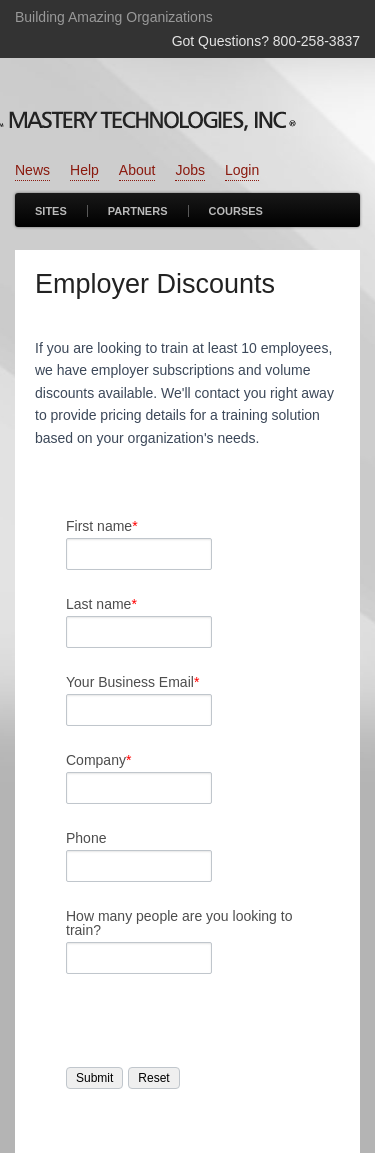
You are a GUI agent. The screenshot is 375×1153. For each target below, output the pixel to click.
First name (102, 526)
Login (242, 170)
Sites (51, 211)
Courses (236, 211)
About (137, 170)
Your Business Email (132, 682)
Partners (138, 211)
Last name (101, 604)
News (32, 170)
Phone (86, 838)
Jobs (190, 170)
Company (98, 760)
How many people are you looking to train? (179, 923)
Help (84, 170)
